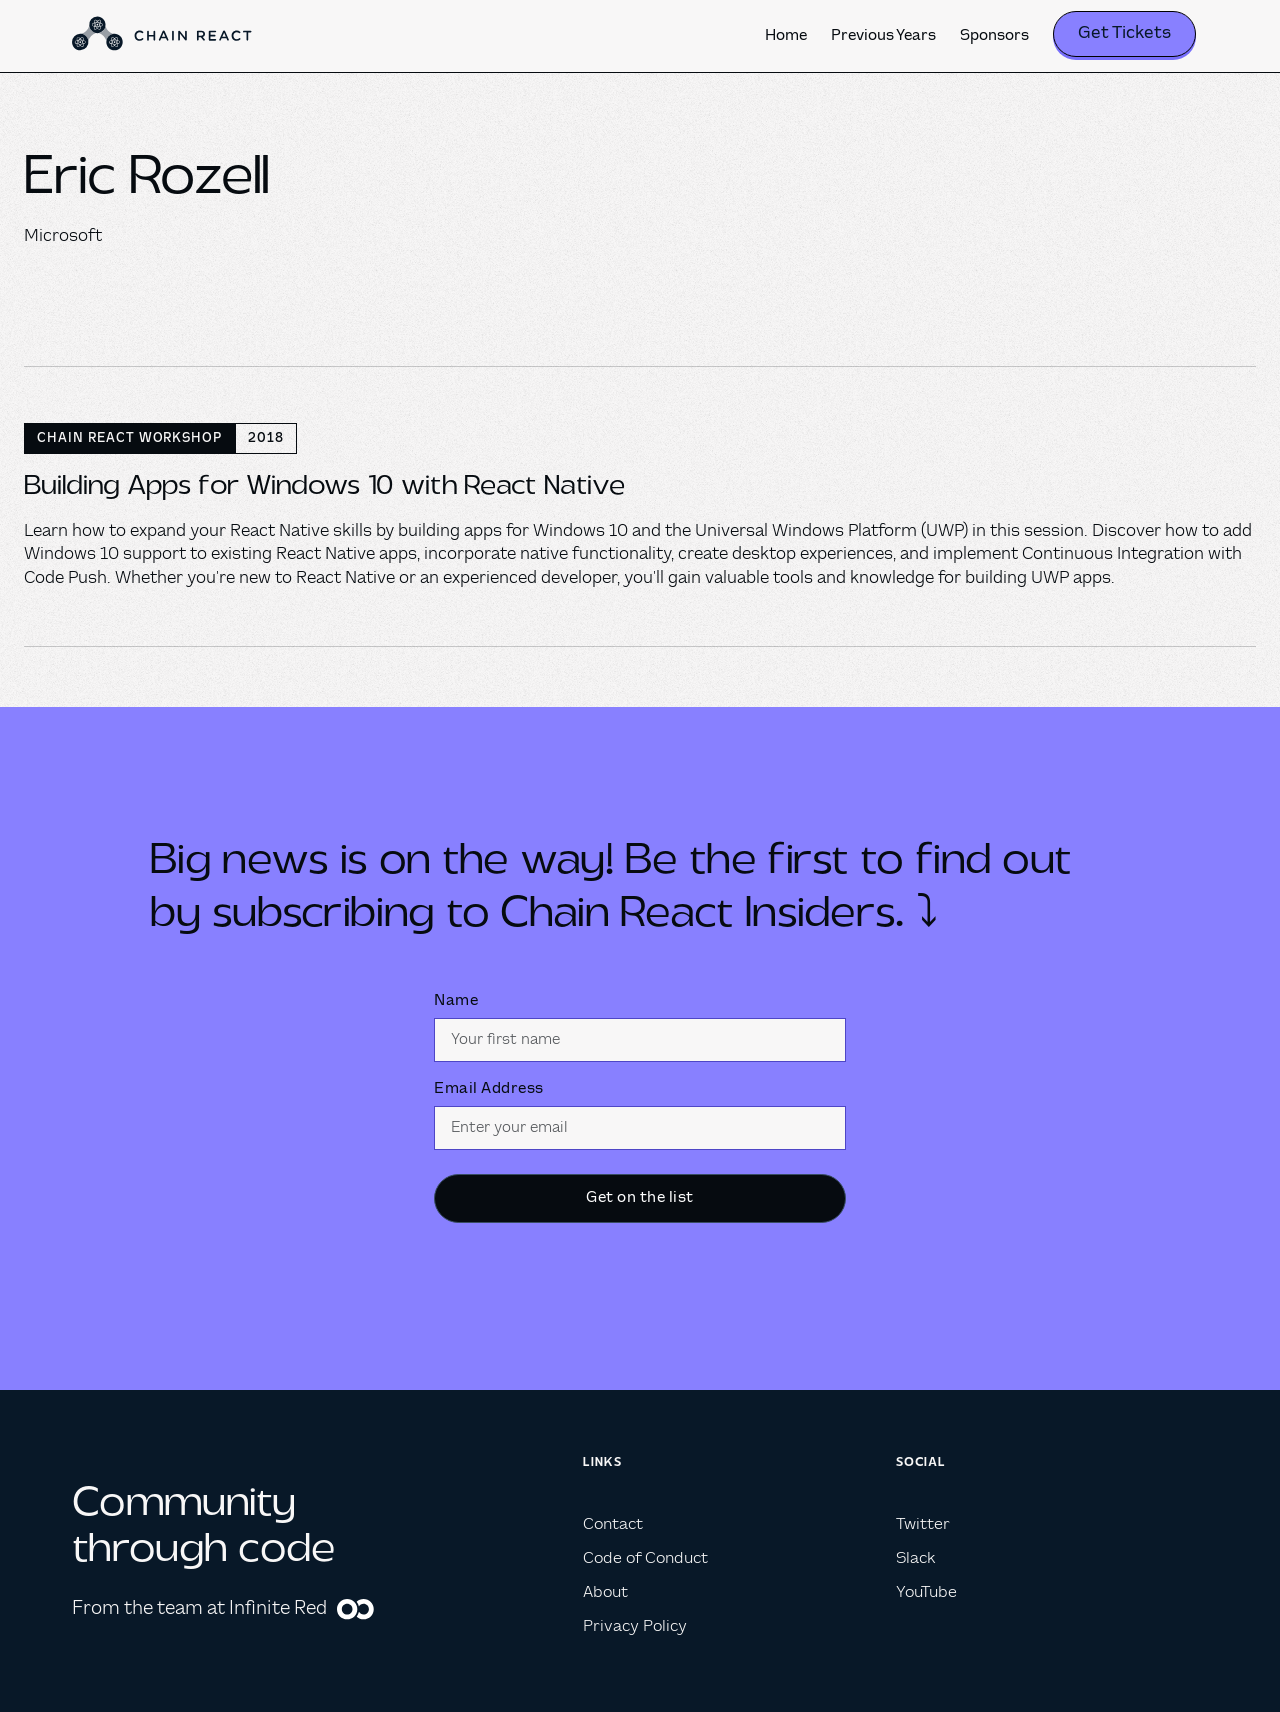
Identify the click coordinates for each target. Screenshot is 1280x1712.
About (605, 1592)
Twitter (923, 1524)
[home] (162, 36)
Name (456, 1001)
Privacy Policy (635, 1626)
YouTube (926, 1592)
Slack (915, 1558)
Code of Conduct (645, 1558)
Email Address (489, 1089)
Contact (613, 1524)
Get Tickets (1124, 33)
